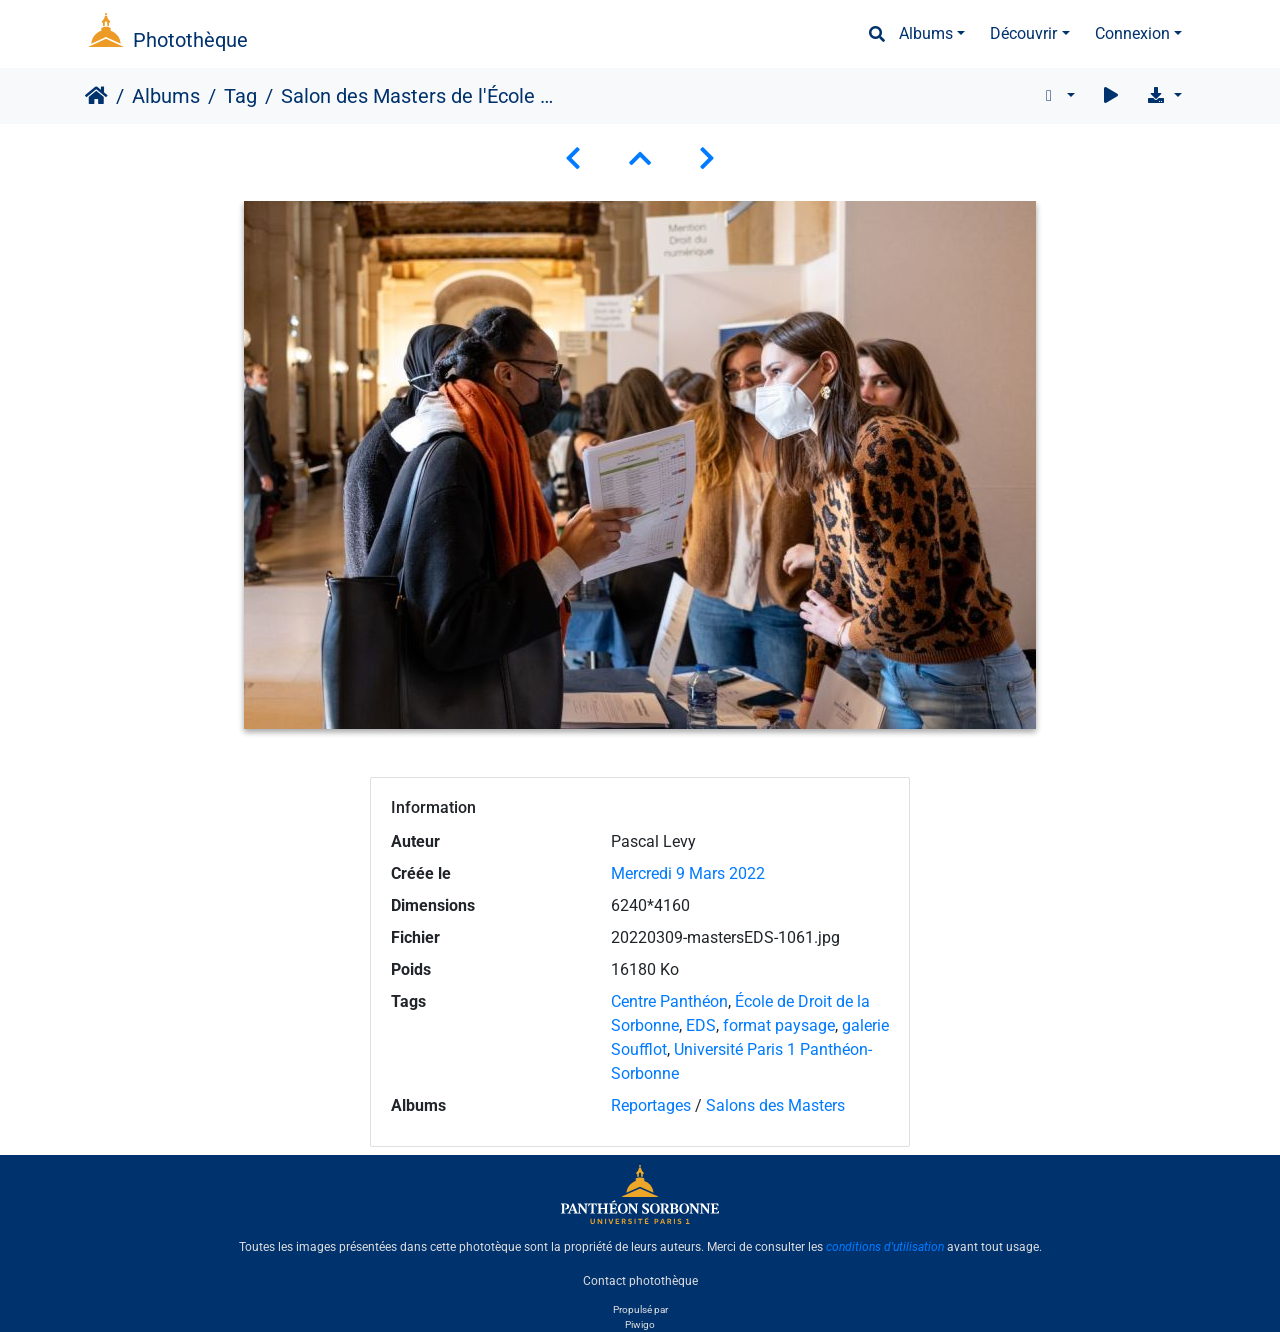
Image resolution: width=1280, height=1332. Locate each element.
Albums (926, 33)
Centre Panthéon (669, 1001)
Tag (240, 96)
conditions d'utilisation (885, 1247)
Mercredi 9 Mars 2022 (688, 873)
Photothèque (190, 40)
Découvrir (1023, 33)
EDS (701, 1025)
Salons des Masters (775, 1105)
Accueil (96, 96)
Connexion (1132, 33)
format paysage (779, 1025)
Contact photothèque (640, 1281)
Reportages (651, 1105)
